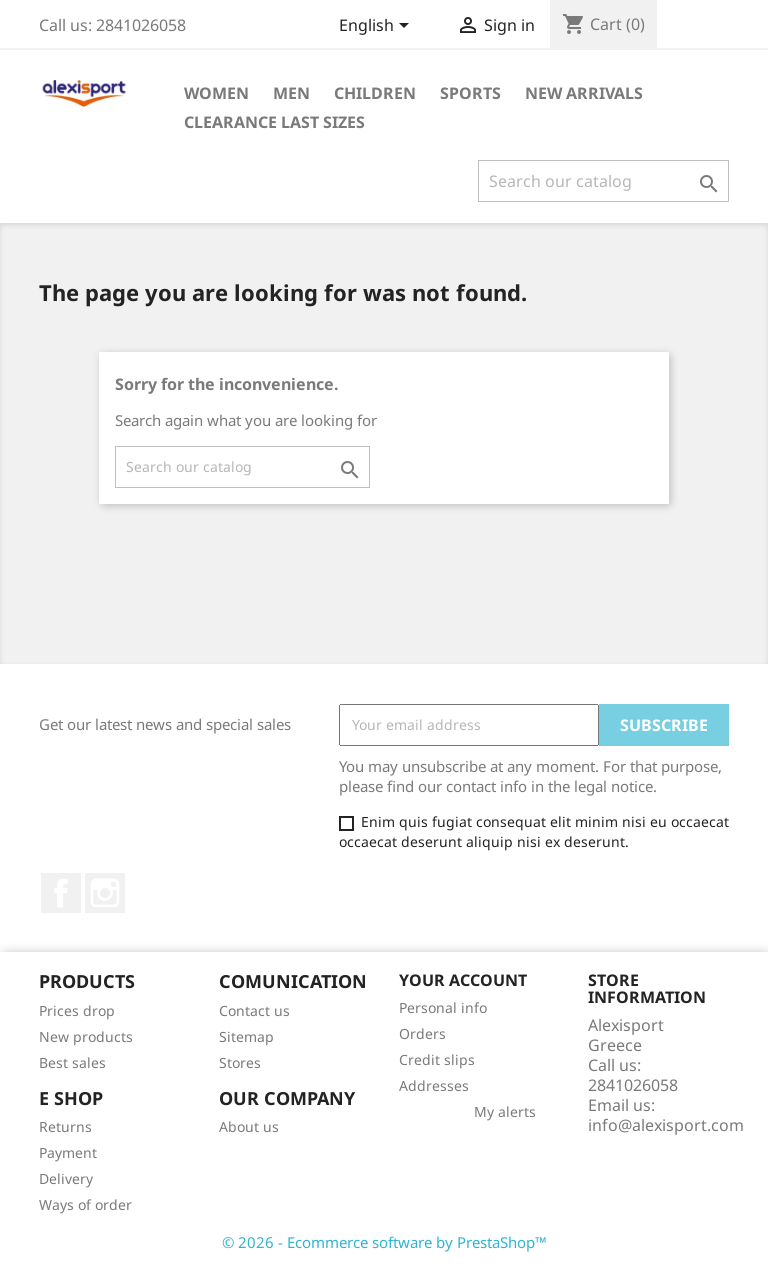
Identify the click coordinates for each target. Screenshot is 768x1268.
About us (249, 1126)
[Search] (603, 181)
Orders (422, 1033)
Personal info (443, 1007)
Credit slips (437, 1059)
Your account (463, 980)
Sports (470, 93)
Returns (65, 1126)
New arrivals (584, 93)
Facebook (61, 893)
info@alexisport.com (666, 1125)
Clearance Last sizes (274, 122)
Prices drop (77, 1010)
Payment (68, 1152)
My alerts (505, 1111)
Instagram (105, 893)
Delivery (66, 1178)
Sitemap (246, 1036)
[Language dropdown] (377, 27)
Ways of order (85, 1204)
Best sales (72, 1062)
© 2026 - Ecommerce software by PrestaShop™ (384, 1242)
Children (375, 93)
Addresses (434, 1085)
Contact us (254, 1010)
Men (291, 93)
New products (86, 1036)
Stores (240, 1062)
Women (216, 93)
